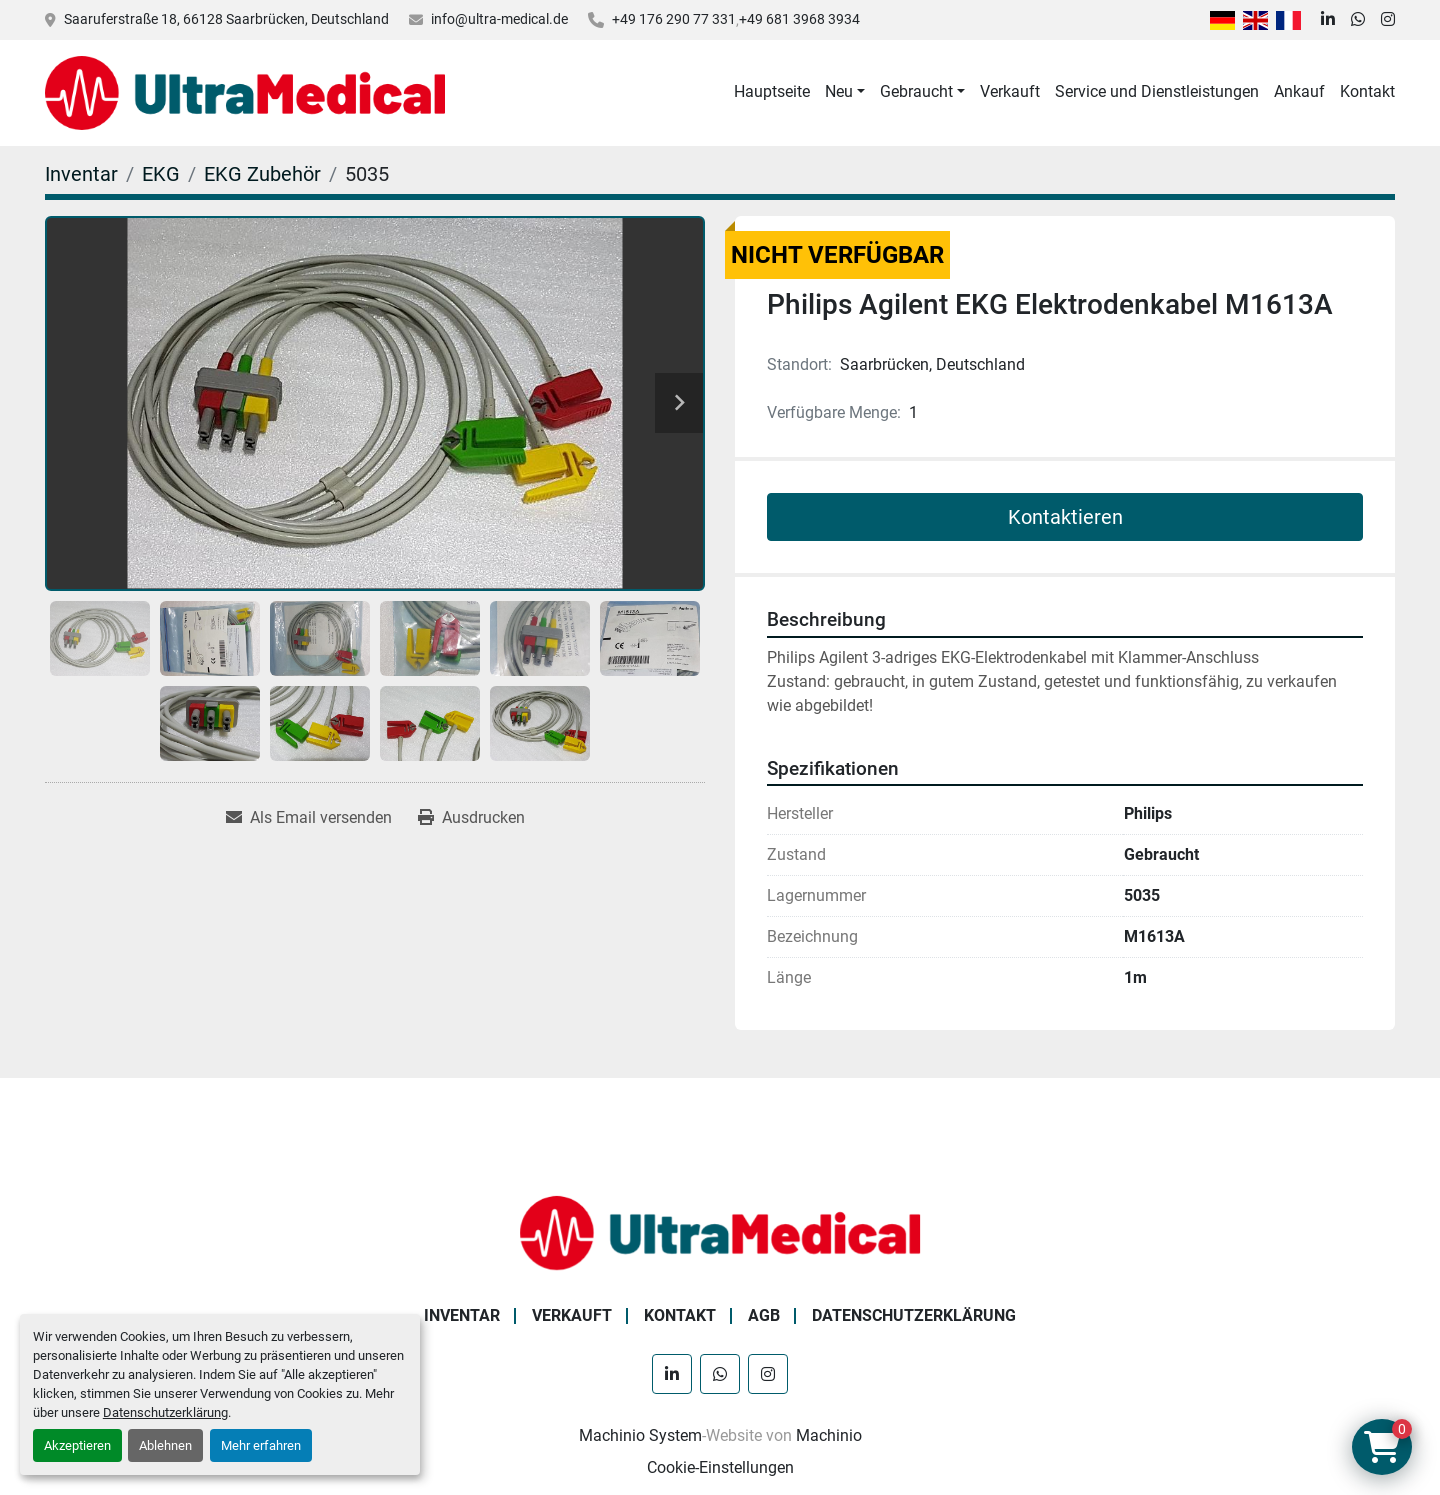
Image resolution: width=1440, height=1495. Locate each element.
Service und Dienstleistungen (1157, 91)
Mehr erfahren (261, 1445)
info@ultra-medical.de (499, 19)
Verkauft (1010, 91)
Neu (839, 91)
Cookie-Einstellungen (720, 1467)
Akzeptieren (77, 1445)
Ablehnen (165, 1445)
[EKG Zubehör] (262, 174)
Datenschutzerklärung (165, 1412)
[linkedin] (1328, 20)
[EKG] (161, 174)
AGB (764, 1315)
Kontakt (1367, 91)
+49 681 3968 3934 (799, 19)
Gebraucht (916, 91)
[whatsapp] (1358, 20)
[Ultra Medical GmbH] (720, 1231)
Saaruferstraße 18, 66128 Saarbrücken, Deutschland (226, 19)
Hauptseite (772, 91)
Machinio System (640, 1435)
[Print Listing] (471, 818)
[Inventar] (81, 174)
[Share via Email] (309, 818)
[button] (845, 92)
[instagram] (1388, 20)
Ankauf (1299, 91)
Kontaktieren (1065, 517)
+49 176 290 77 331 (674, 19)
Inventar (462, 1315)
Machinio (829, 1435)
